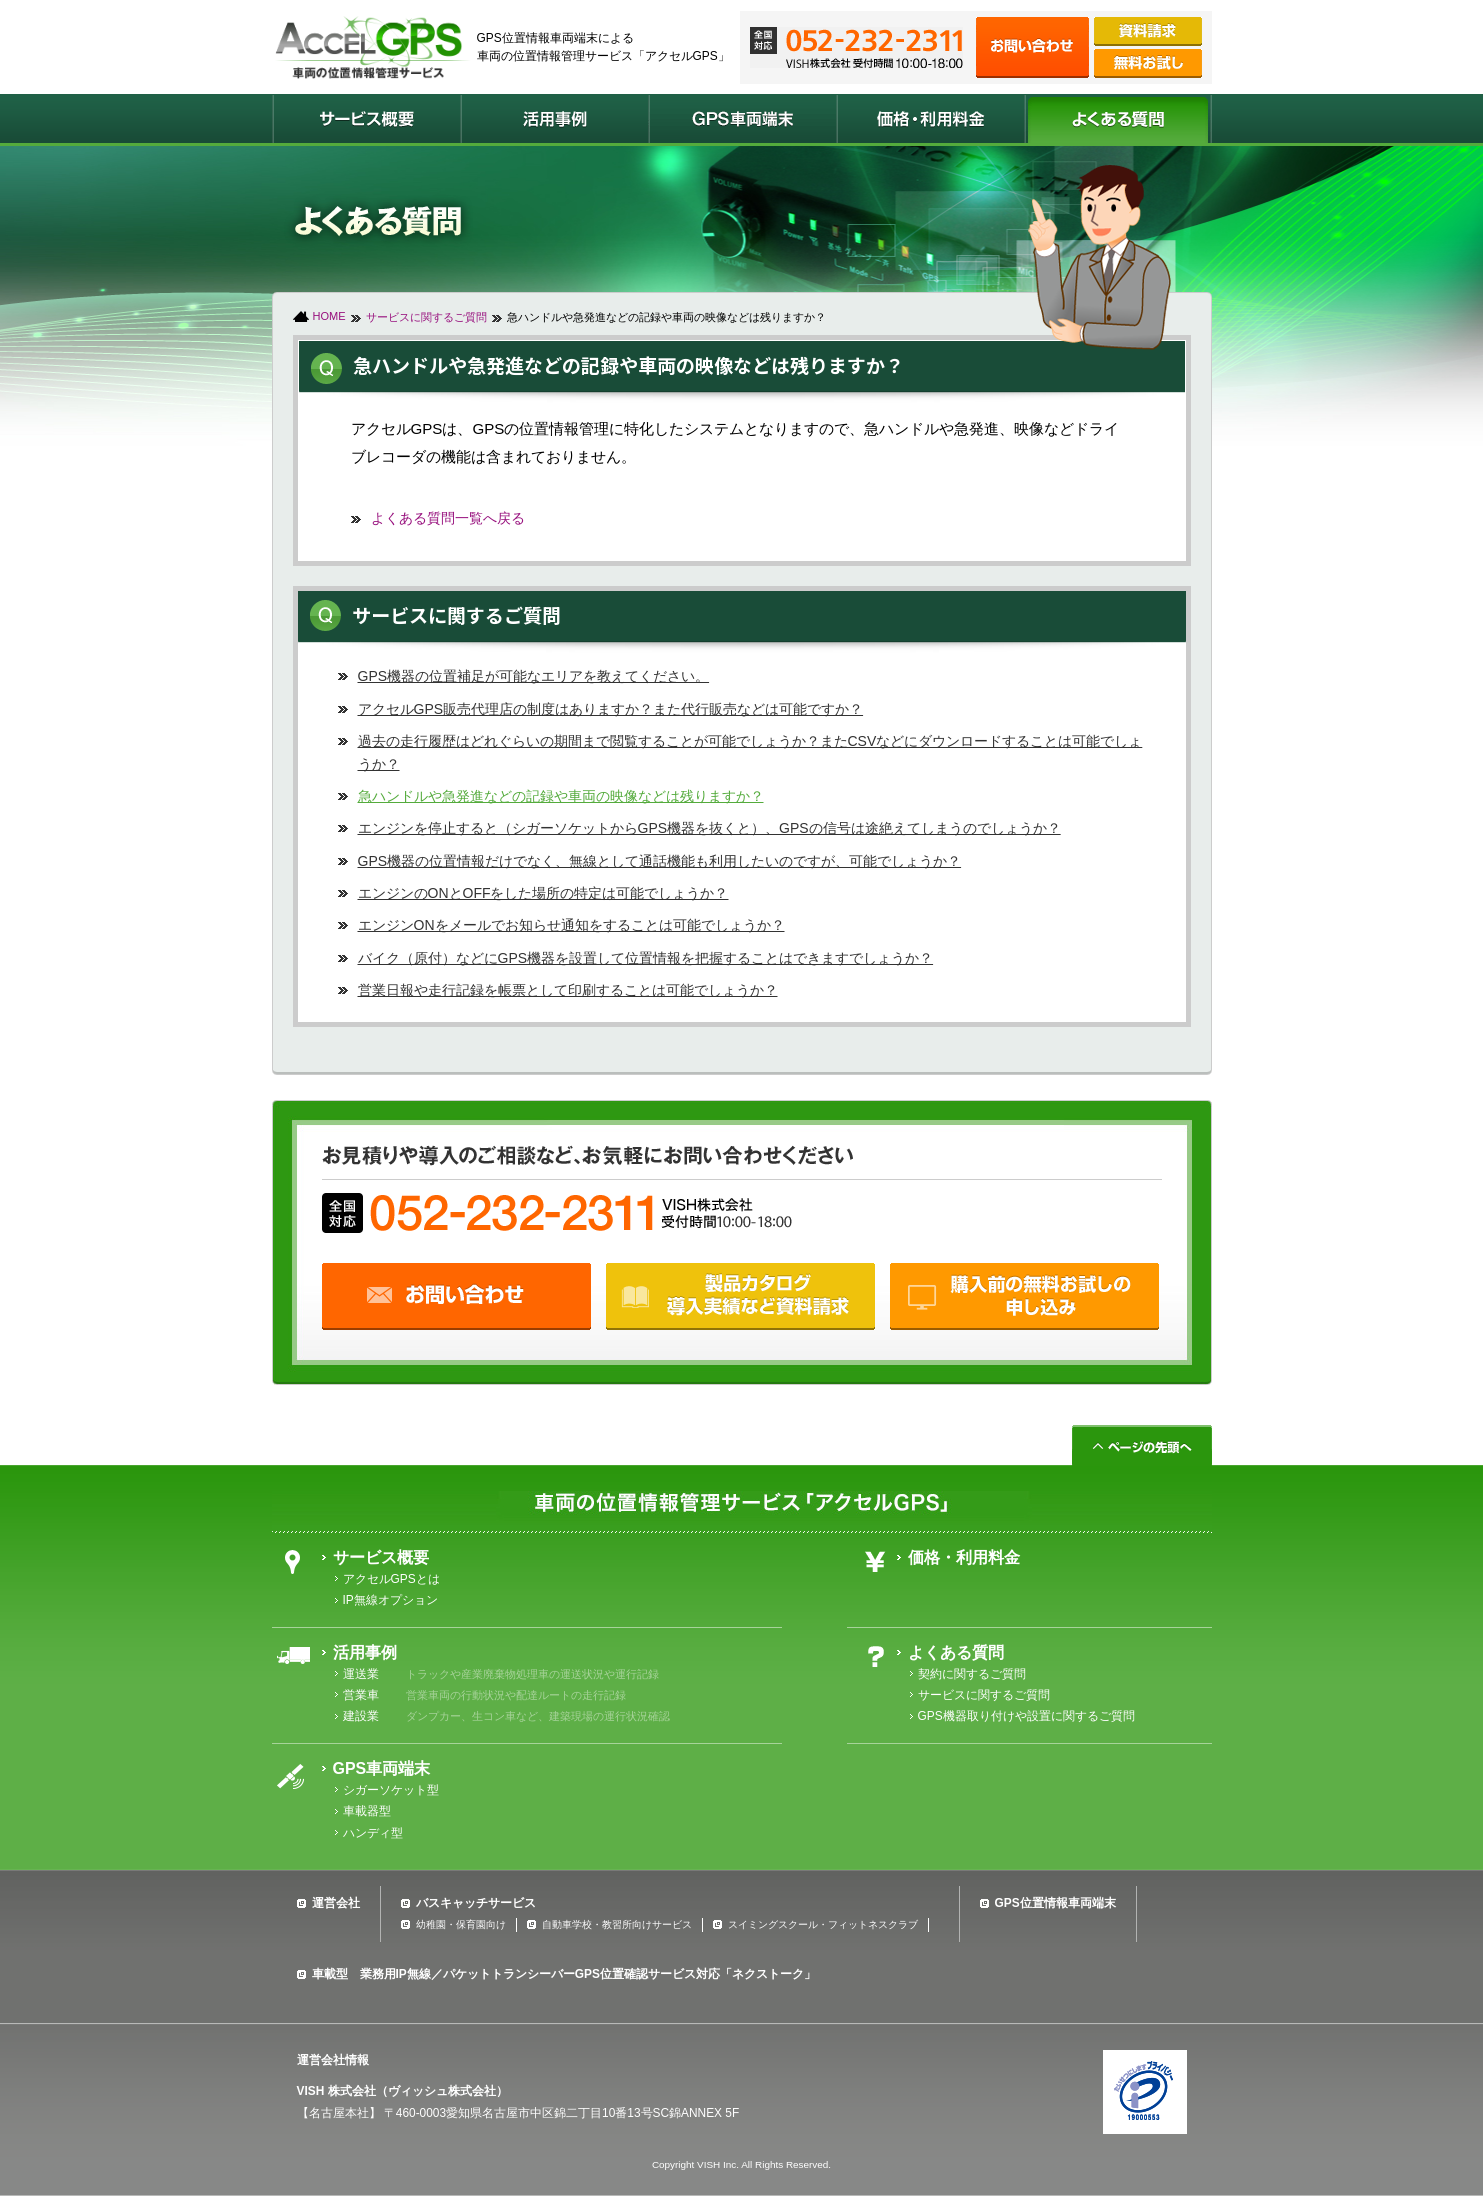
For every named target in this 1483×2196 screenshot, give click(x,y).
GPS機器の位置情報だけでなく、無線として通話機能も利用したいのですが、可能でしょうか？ (660, 861)
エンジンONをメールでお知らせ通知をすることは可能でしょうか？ (571, 925)
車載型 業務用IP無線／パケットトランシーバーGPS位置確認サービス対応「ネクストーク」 (564, 1974)
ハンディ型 (373, 1833)
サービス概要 (381, 1557)
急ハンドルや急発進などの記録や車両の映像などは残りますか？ (561, 796)
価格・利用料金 (964, 1557)
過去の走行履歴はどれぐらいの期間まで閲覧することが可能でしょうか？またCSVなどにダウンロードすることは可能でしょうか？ (750, 752)
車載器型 (367, 1811)
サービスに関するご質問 (426, 317)
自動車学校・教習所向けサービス (617, 1924)
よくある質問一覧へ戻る (448, 518)
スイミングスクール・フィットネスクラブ (823, 1924)
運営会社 (336, 1903)
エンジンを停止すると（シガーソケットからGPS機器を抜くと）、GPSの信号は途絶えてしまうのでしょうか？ (709, 828)
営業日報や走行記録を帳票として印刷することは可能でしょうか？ (568, 990)
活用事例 (365, 1652)
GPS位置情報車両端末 (1055, 1903)
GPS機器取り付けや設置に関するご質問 (1026, 1716)
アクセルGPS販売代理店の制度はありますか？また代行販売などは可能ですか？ (611, 709)
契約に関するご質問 (972, 1674)
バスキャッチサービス (476, 1903)
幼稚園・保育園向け (461, 1924)
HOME (329, 316)
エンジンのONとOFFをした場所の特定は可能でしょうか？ (543, 893)
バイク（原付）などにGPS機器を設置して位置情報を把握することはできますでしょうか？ (646, 958)
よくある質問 (956, 1652)
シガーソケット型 (391, 1790)
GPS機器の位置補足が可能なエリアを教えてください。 (534, 676)
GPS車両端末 (382, 1768)
